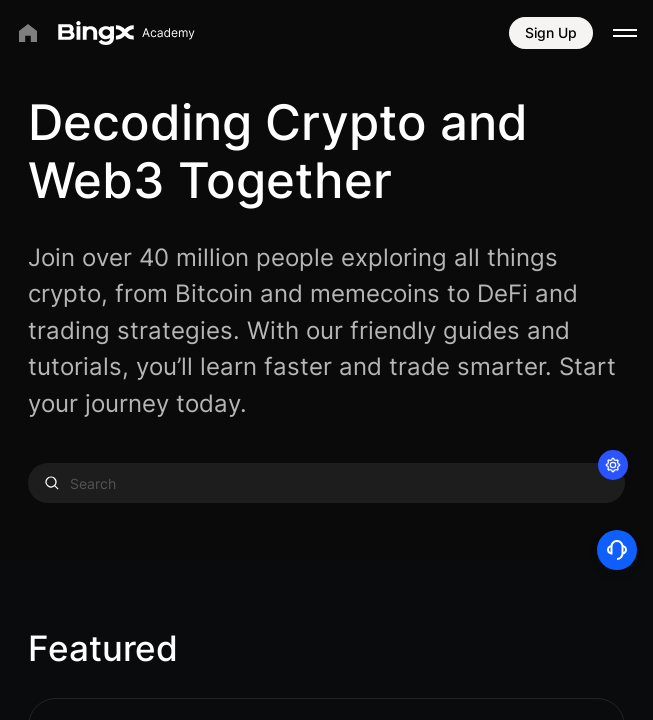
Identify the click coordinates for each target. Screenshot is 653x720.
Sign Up (551, 32)
